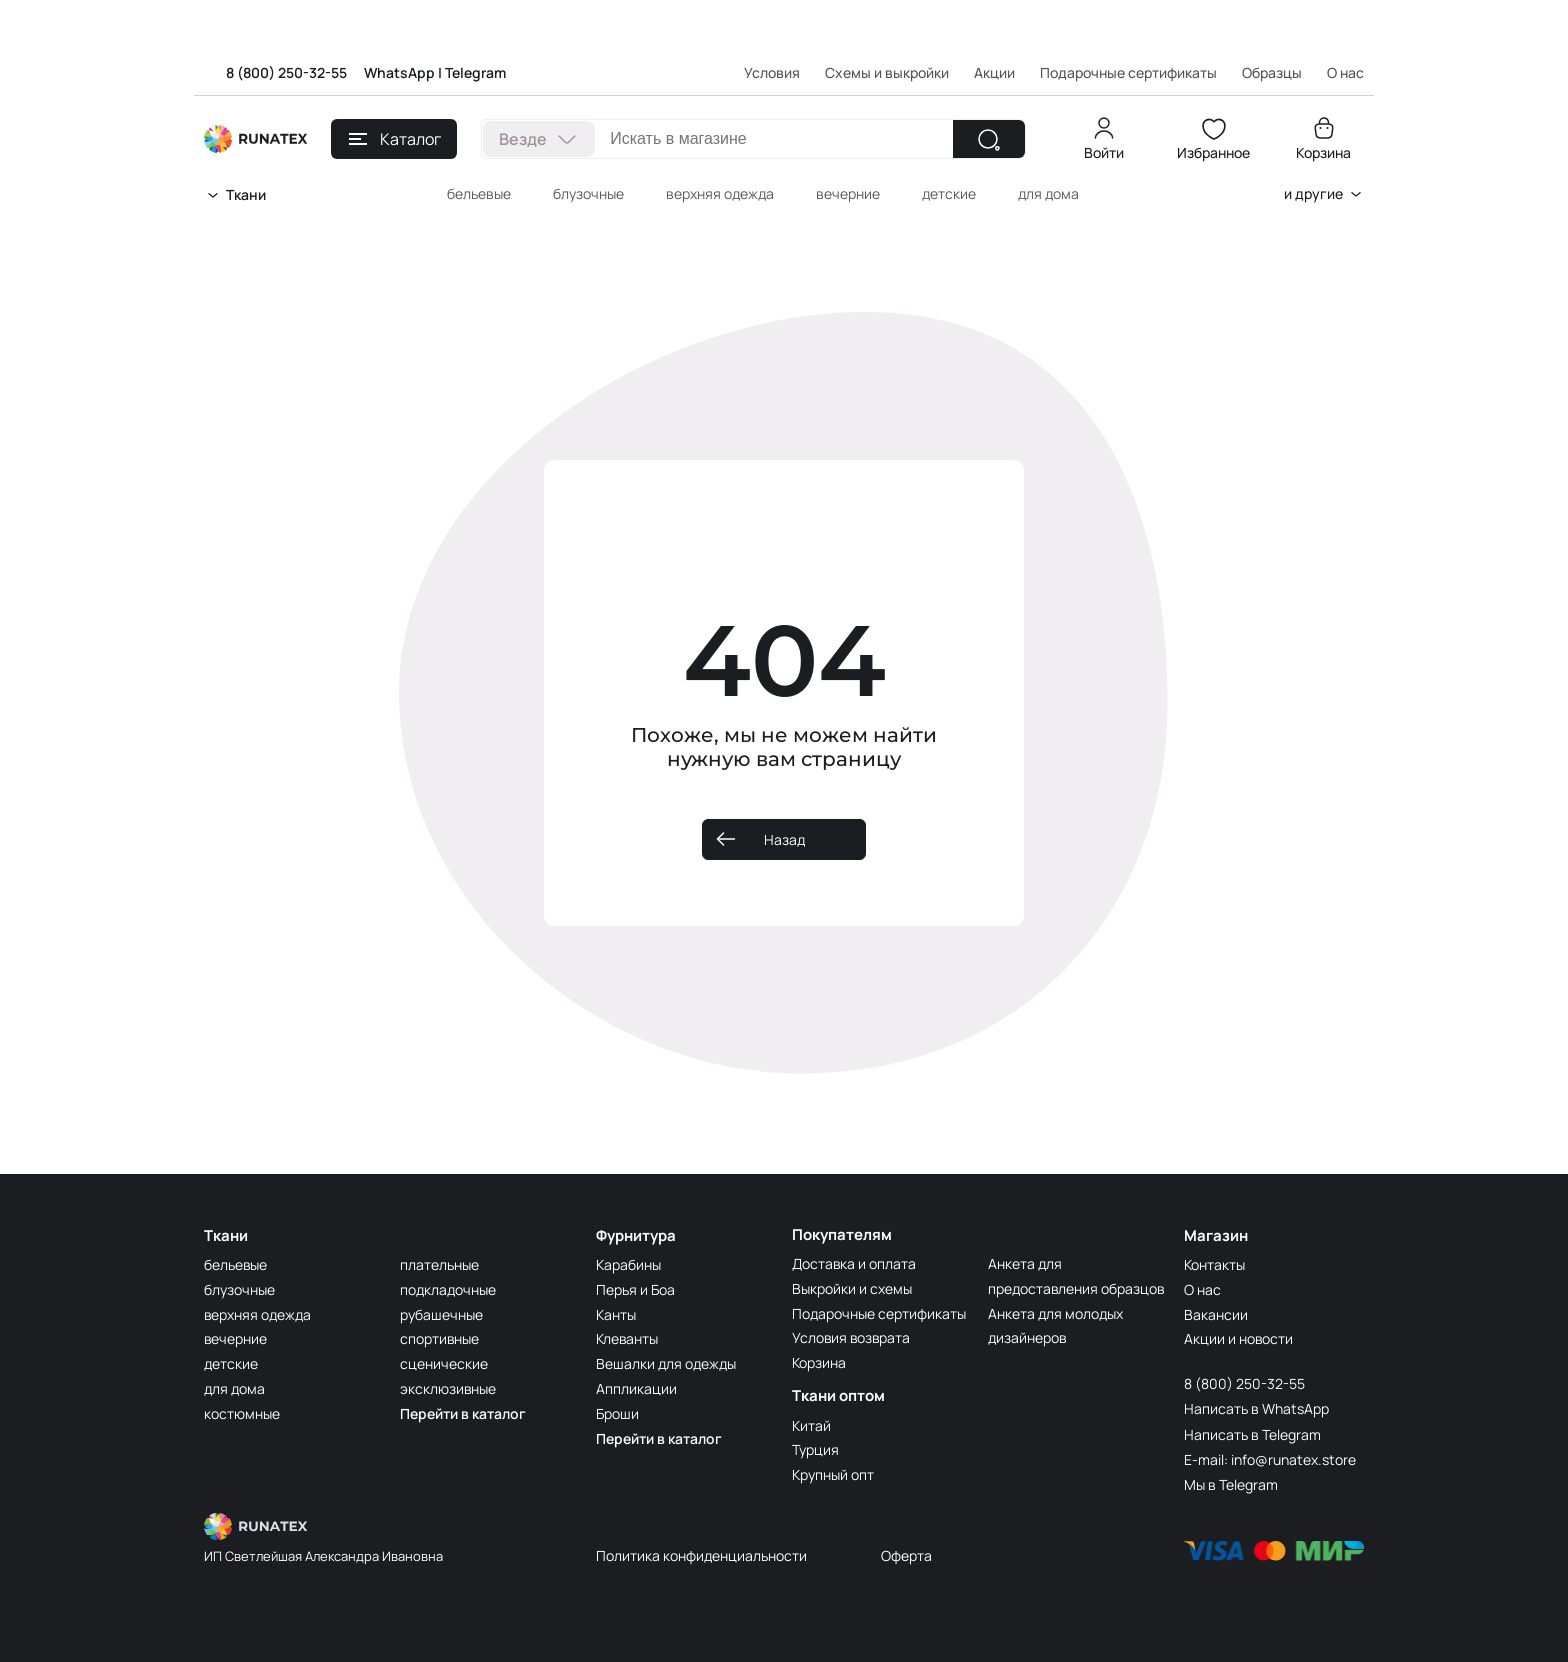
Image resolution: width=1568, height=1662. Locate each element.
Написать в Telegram (1252, 1433)
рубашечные (441, 1313)
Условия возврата (852, 1337)
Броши (617, 1412)
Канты (616, 1313)
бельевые (479, 193)
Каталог (395, 139)
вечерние (848, 193)
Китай (811, 1425)
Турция (815, 1449)
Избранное (1213, 152)
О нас (1202, 1288)
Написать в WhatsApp (1256, 1407)
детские (949, 193)
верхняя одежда (720, 193)
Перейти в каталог (463, 1412)
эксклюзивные (448, 1387)
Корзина (1323, 152)
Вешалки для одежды (666, 1362)
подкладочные (448, 1288)
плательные (439, 1263)
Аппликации (636, 1387)
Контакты (1214, 1263)
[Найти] (989, 139)
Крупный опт (833, 1474)
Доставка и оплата (854, 1263)
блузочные (588, 193)
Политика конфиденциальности (701, 1554)
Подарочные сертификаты (1128, 72)
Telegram (475, 72)
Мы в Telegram (1231, 1483)
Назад (784, 839)
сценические (444, 1362)
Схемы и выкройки (887, 72)
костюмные (242, 1412)
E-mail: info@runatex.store (1270, 1458)
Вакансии (1216, 1313)
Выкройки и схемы (852, 1288)
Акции (994, 72)
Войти (1104, 152)
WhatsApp (399, 72)
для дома (1048, 193)
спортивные (440, 1337)
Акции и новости (1239, 1337)
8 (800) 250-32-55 (286, 72)
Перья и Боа (635, 1288)
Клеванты (627, 1337)
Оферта (906, 1554)
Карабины (628, 1263)
